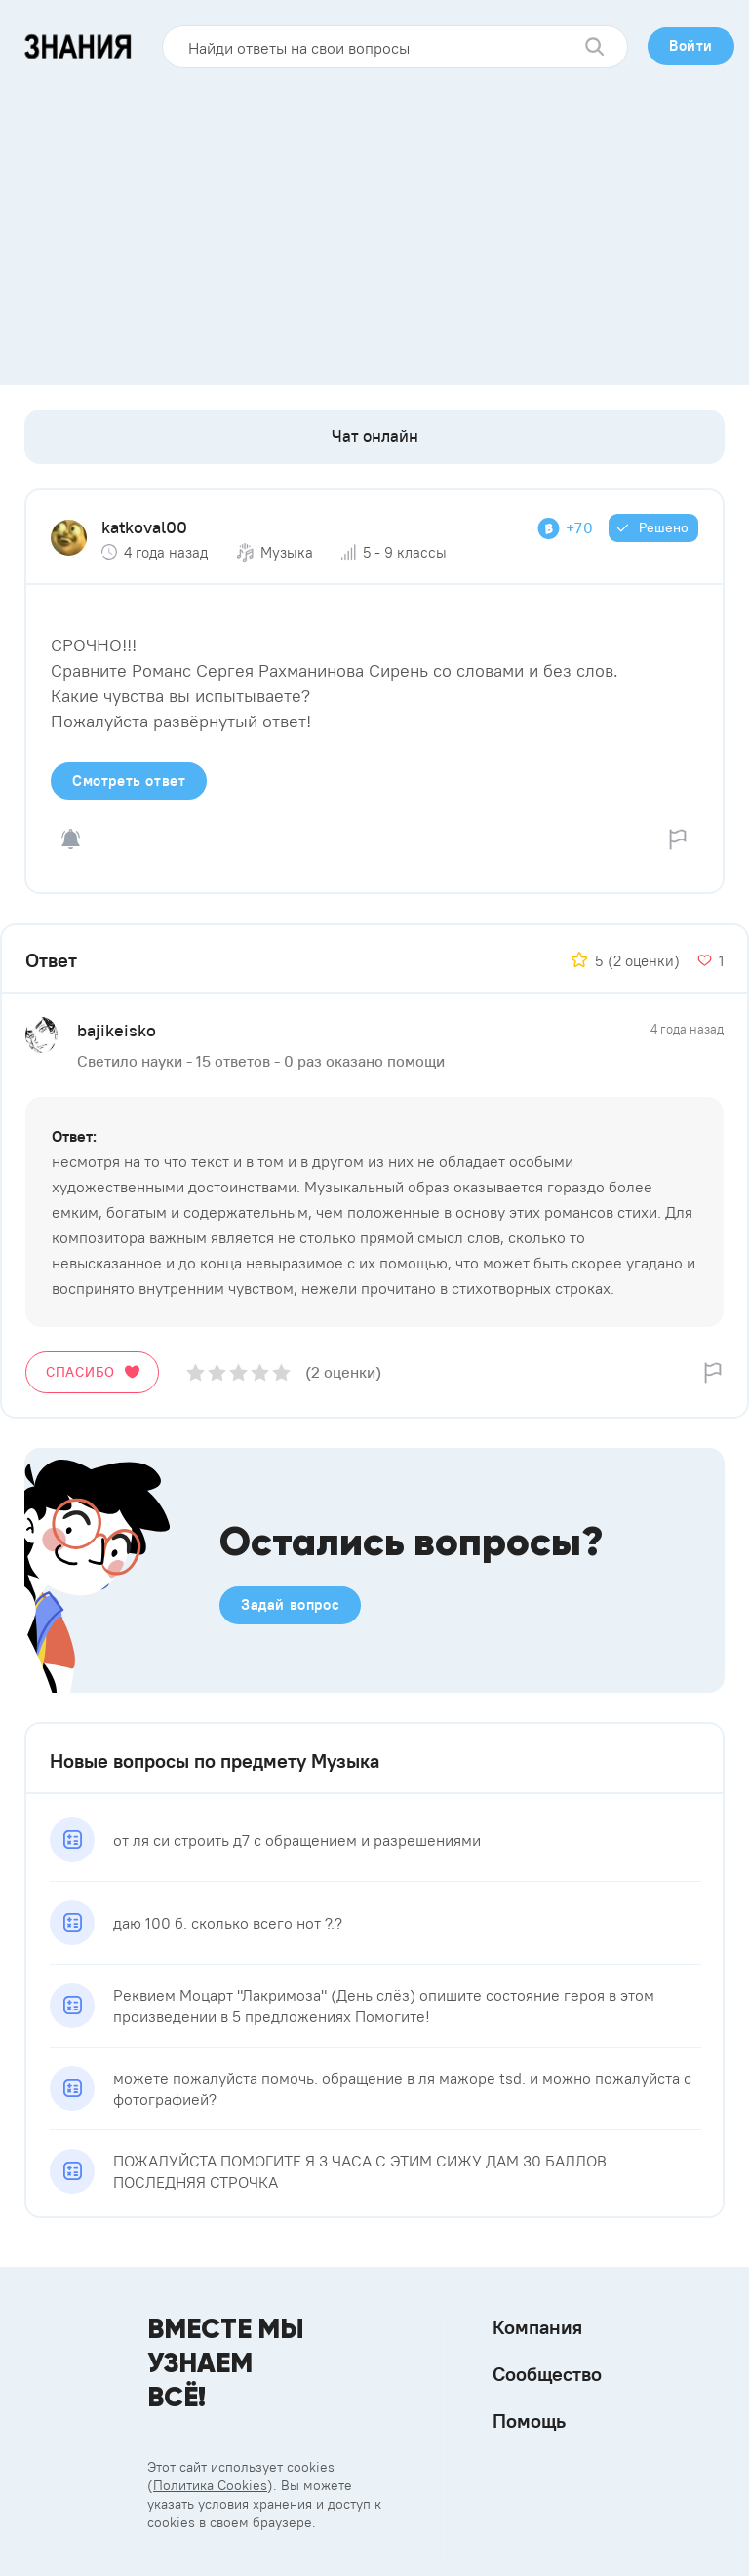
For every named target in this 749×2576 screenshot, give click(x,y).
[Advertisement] (374, 219)
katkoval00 (144, 527)
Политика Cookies (210, 2485)
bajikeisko (116, 1030)
